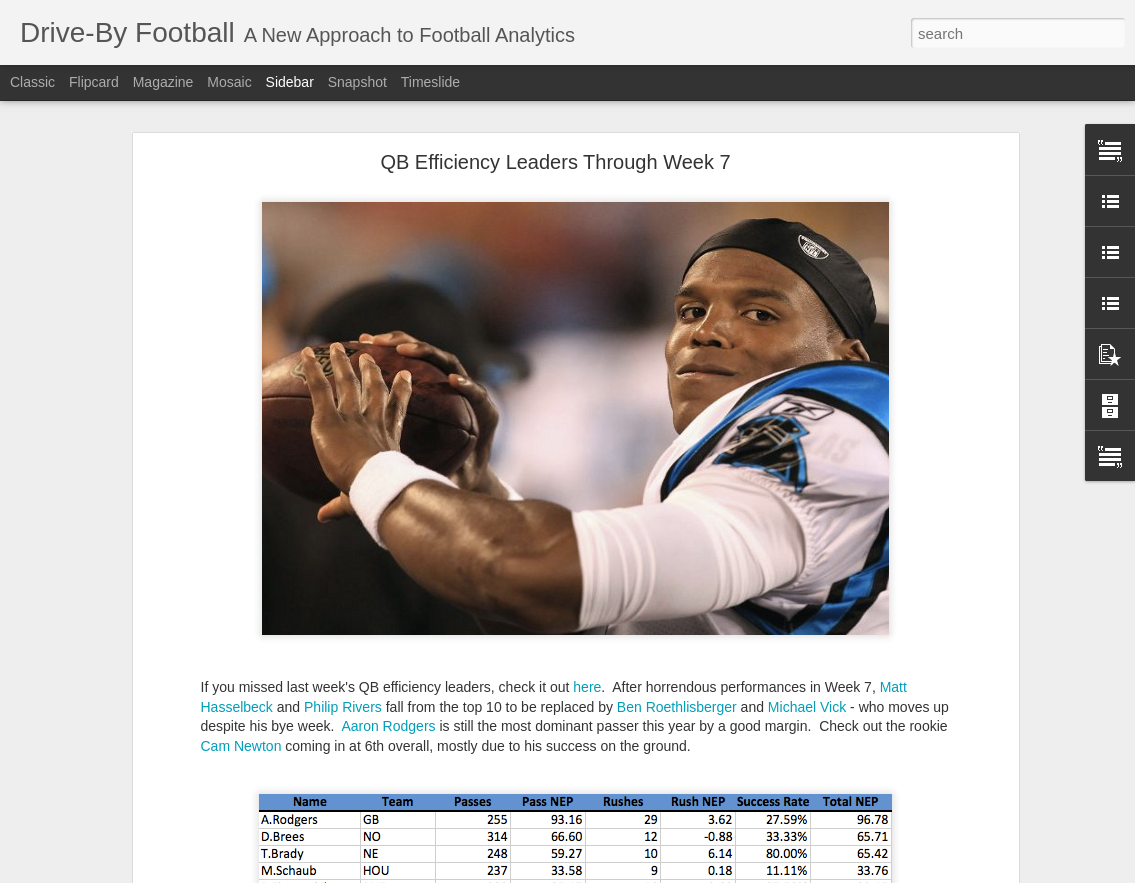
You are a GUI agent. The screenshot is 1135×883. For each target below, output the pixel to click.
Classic (32, 82)
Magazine (163, 82)
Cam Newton (241, 746)
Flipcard (94, 82)
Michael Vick (807, 707)
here (587, 687)
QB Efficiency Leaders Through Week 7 (555, 162)
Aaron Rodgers (388, 726)
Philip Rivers (343, 707)
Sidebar (290, 82)
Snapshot (357, 82)
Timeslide (430, 82)
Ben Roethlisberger (677, 707)
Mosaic (229, 82)
